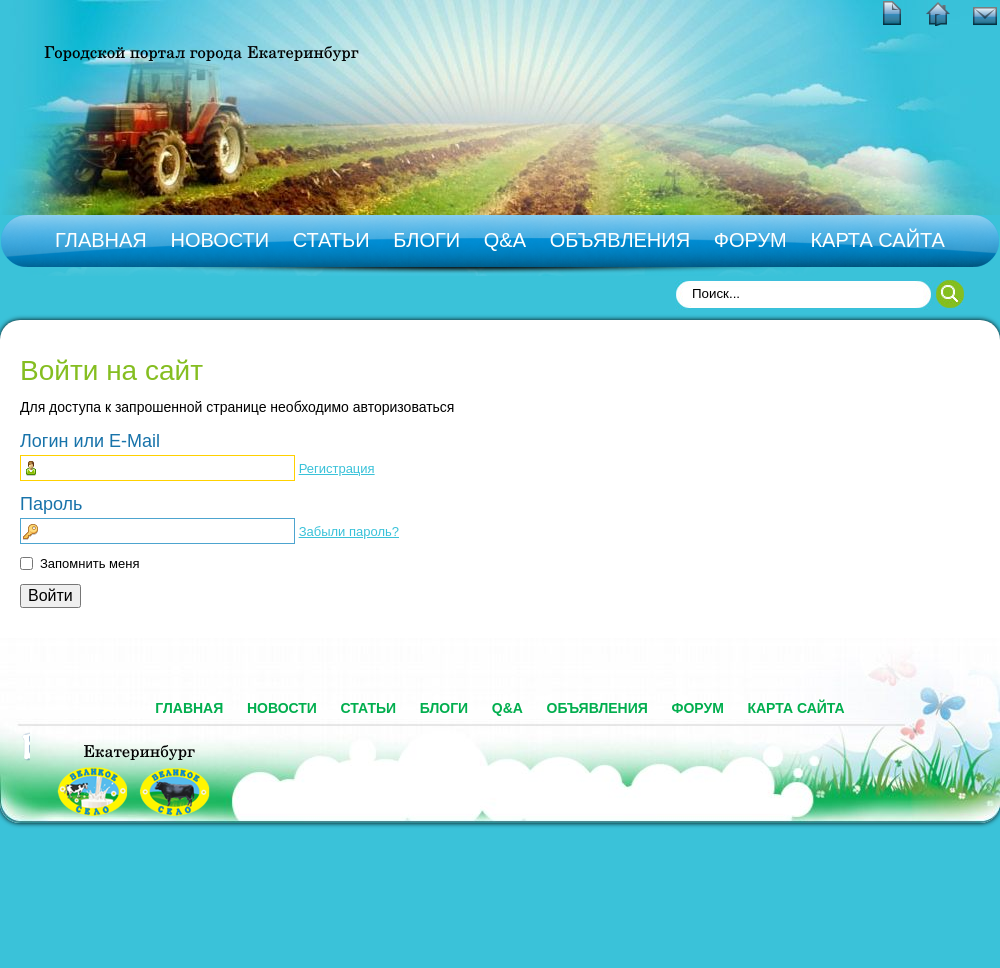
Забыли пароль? (349, 531)
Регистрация (337, 468)
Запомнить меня (89, 563)
